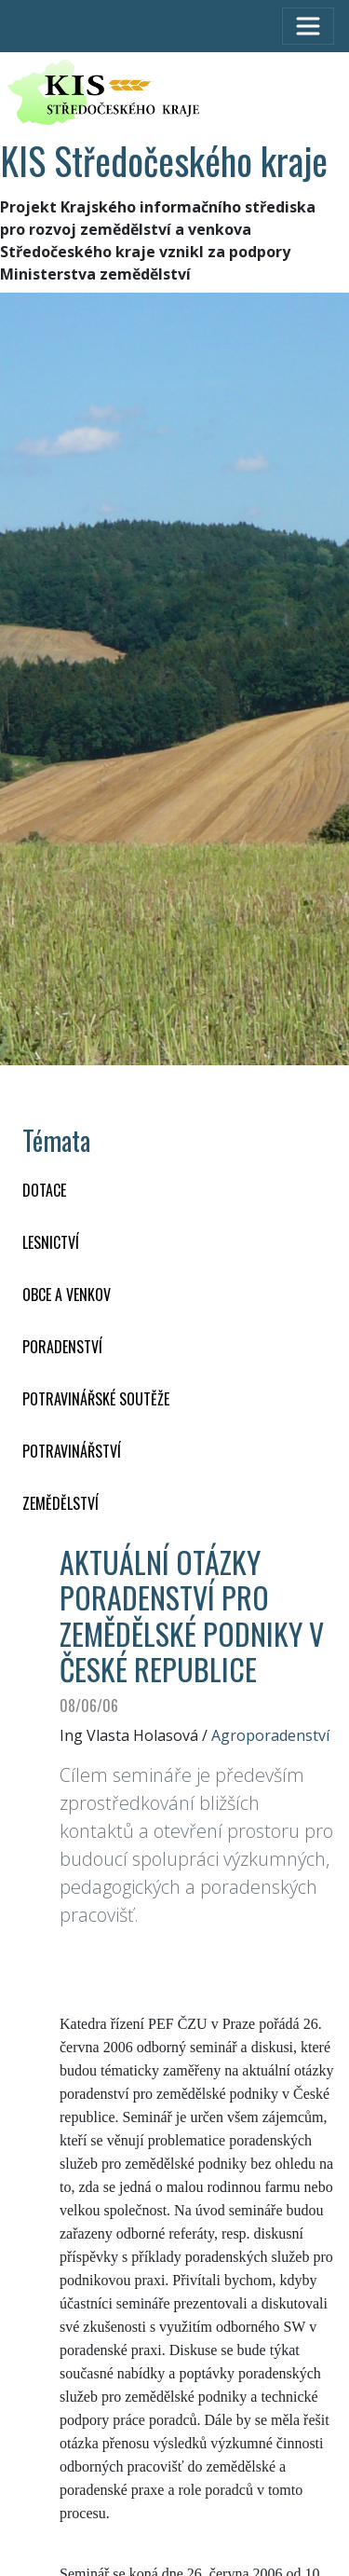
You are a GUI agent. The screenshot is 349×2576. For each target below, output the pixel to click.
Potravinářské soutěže (95, 1399)
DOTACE (44, 1190)
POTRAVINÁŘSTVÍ (71, 1451)
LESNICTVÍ (50, 1242)
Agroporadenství (270, 1735)
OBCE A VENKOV (66, 1294)
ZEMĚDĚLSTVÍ (60, 1503)
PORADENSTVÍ (62, 1347)
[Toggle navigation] (308, 26)
